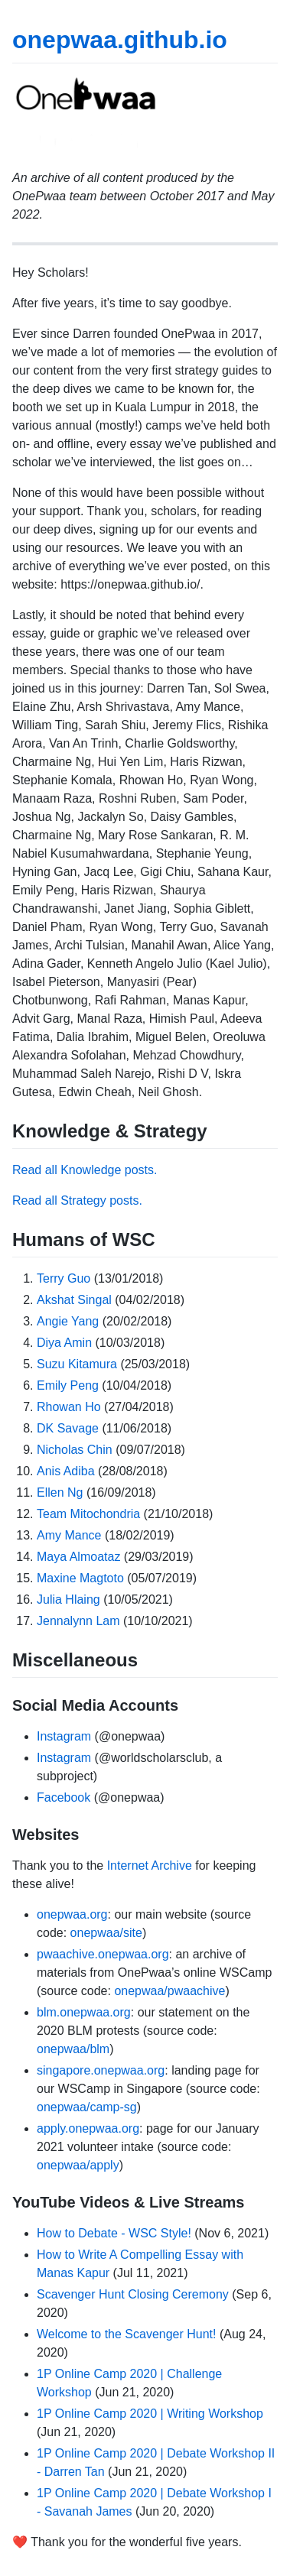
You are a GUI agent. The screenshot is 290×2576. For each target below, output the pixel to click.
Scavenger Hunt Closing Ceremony (133, 2294)
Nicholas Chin (74, 1449)
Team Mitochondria (88, 1513)
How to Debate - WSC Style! (114, 2233)
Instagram (64, 1736)
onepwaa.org (72, 1914)
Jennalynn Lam (78, 1620)
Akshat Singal (74, 1299)
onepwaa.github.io (119, 40)
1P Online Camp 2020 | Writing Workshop (150, 2413)
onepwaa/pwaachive (169, 1990)
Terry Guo (63, 1278)
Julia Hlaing (68, 1599)
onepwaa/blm (73, 2048)
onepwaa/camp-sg (87, 2107)
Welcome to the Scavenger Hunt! (127, 2334)
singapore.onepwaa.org (101, 2070)
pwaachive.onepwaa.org (103, 1954)
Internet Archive (149, 1865)
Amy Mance (69, 1535)
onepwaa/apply (78, 2165)
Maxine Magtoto (80, 1578)
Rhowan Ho (69, 1406)
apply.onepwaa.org (88, 2128)
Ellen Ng (60, 1492)
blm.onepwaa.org (84, 2012)
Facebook (63, 1797)
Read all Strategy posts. (77, 1200)
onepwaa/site (106, 1932)
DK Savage (68, 1428)
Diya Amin (64, 1342)
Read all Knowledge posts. (84, 1169)
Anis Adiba (66, 1471)
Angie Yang (68, 1321)
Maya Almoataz (78, 1556)
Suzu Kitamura (77, 1364)
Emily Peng (68, 1385)
